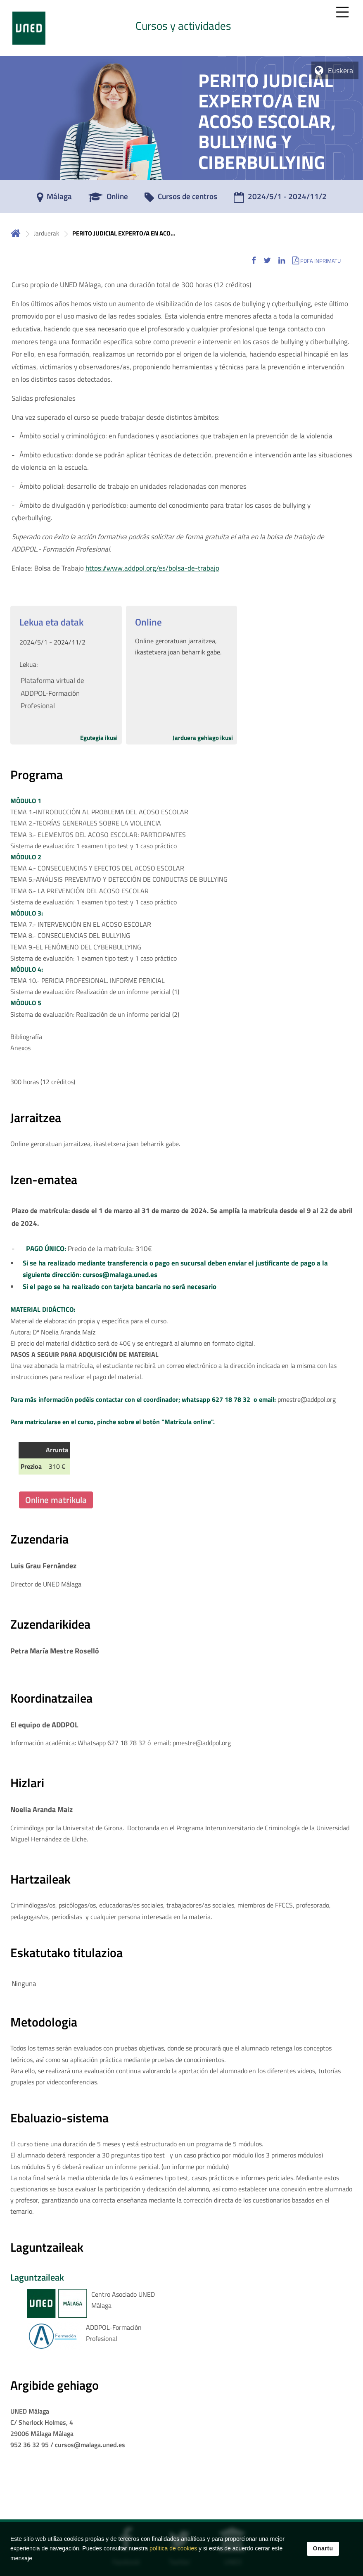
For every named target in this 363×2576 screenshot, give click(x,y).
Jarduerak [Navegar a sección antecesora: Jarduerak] (46, 233)
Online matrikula (56, 1499)
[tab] (181, 28)
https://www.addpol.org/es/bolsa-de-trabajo (152, 568)
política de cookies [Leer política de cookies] (173, 2548)
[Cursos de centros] (180, 199)
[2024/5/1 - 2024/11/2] (280, 199)
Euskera (340, 70)
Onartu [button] (323, 2548)
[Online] (108, 199)
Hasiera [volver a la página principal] (15, 233)
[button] (254, 260)
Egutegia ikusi (99, 737)
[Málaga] (54, 199)
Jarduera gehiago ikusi (203, 737)
